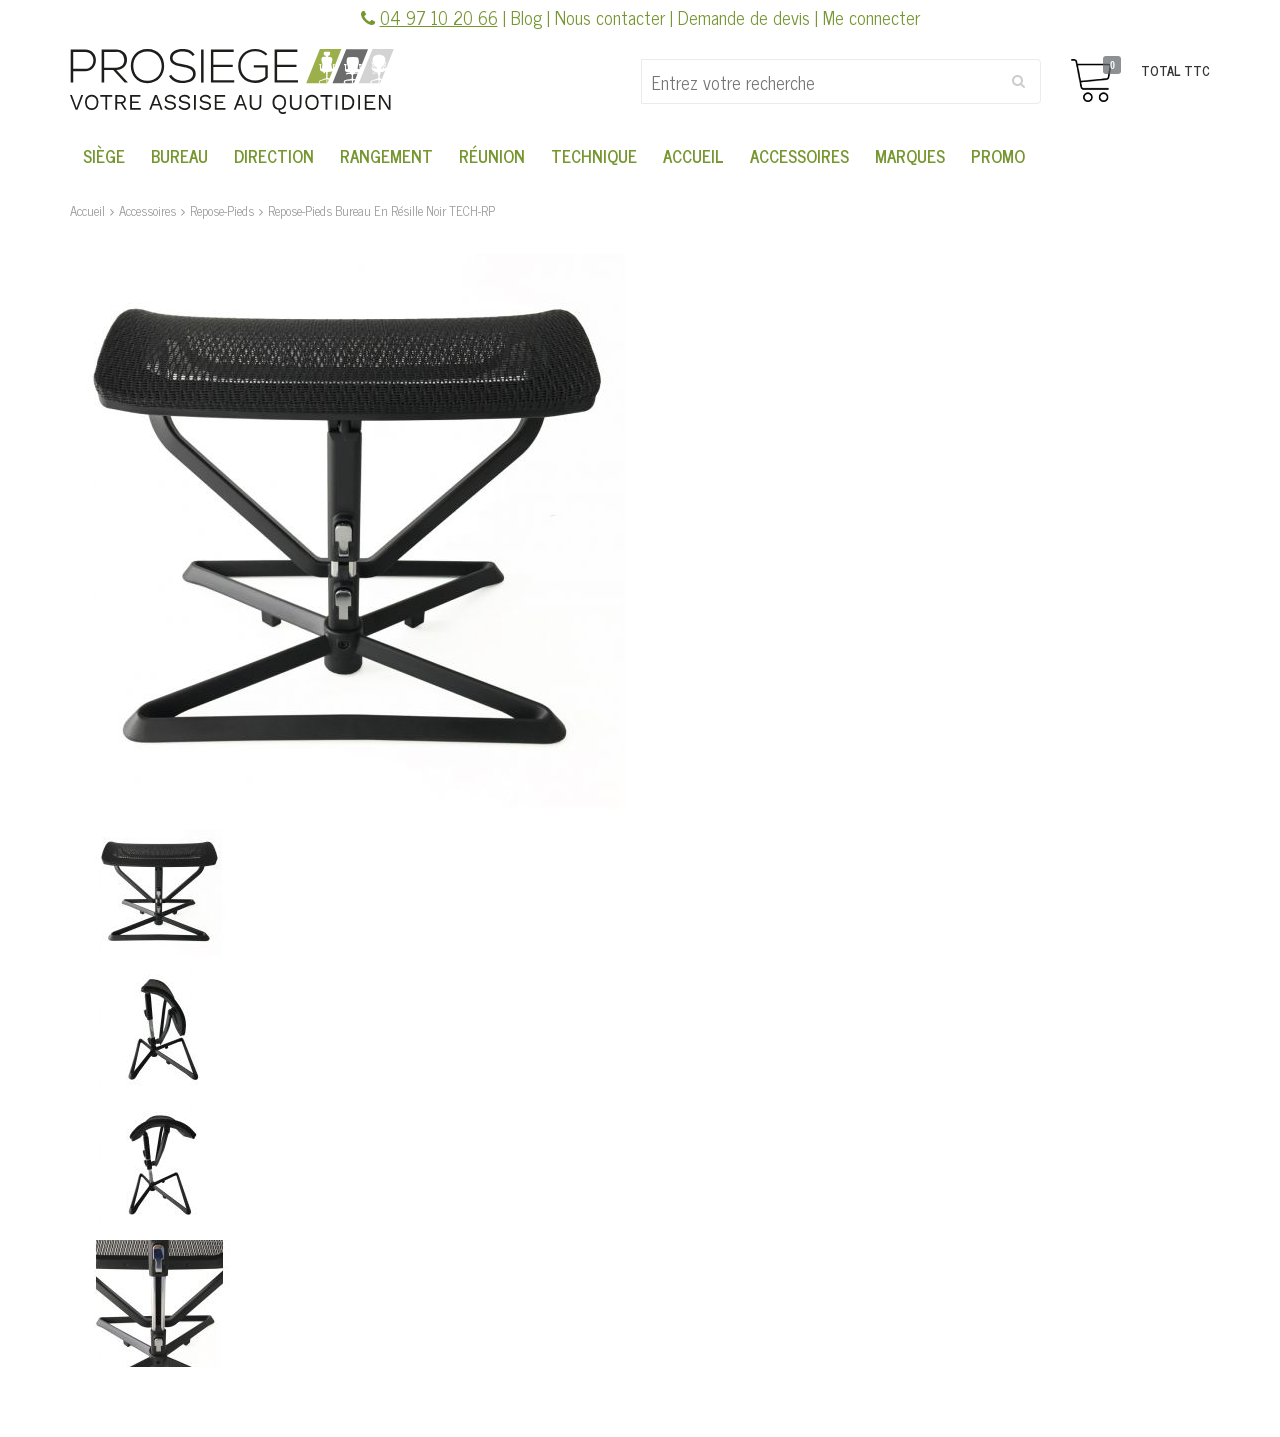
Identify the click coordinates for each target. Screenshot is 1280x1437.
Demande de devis (744, 17)
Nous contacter (610, 17)
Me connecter (871, 17)
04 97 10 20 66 (439, 17)
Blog (526, 17)
